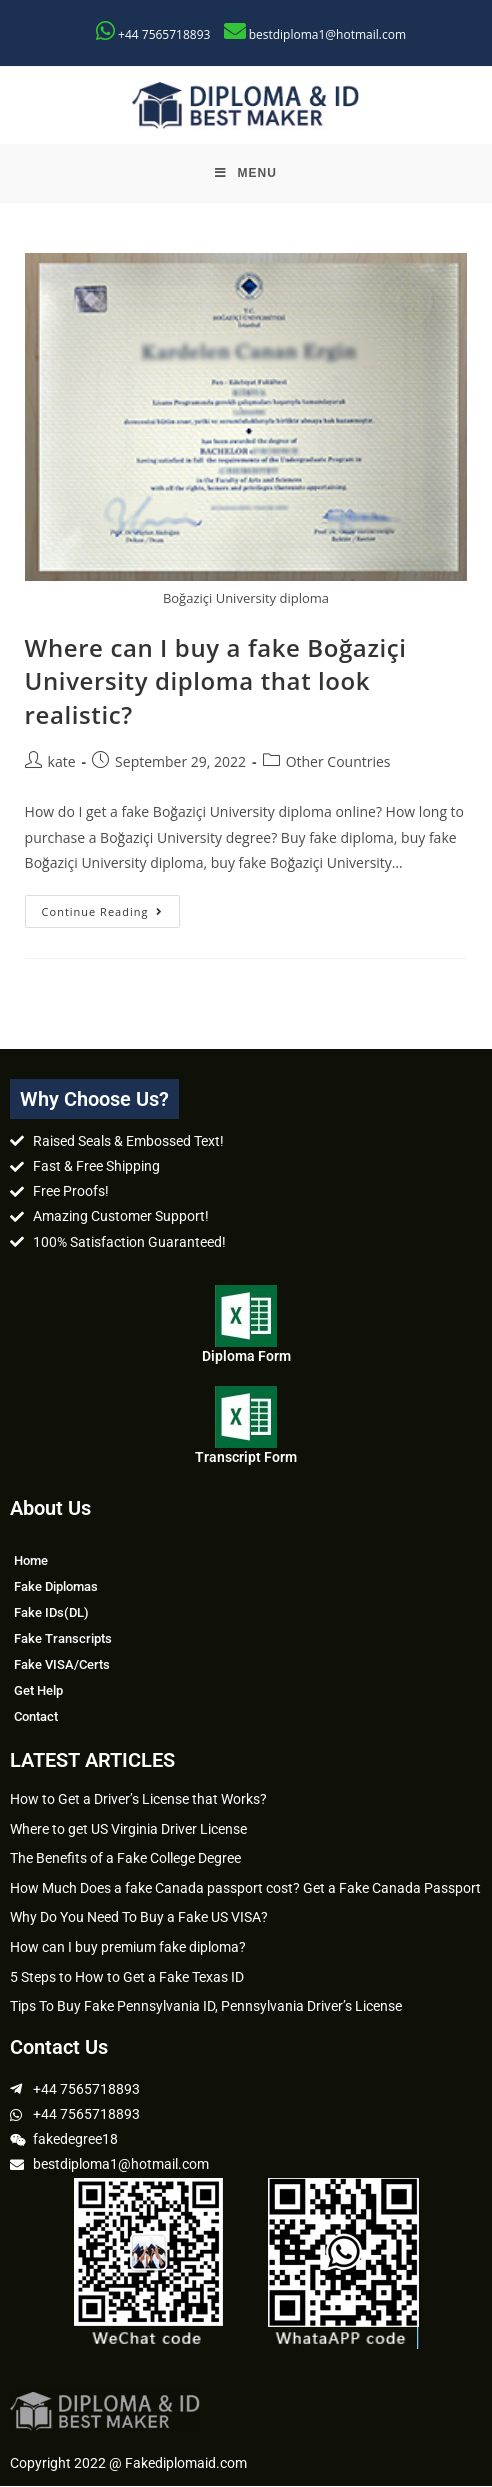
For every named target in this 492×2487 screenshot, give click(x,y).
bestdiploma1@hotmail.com (327, 34)
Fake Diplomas (56, 1587)
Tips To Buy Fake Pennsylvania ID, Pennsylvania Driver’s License (206, 2007)
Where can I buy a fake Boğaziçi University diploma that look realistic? (216, 682)
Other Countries (338, 762)
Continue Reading (111, 908)
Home (31, 1561)
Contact (36, 1717)
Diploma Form (246, 1357)
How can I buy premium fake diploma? (128, 1948)
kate (62, 762)
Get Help (38, 1691)
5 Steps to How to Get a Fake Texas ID (127, 1978)
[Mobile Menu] (246, 174)
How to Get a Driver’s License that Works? (138, 1800)
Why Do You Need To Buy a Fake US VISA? (139, 1919)
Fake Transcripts (63, 1639)
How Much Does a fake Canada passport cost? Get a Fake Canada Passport (245, 1889)
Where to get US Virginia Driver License (128, 1830)
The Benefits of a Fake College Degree (125, 1859)
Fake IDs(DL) (51, 1613)
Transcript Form (246, 1459)
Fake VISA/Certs (62, 1665)
